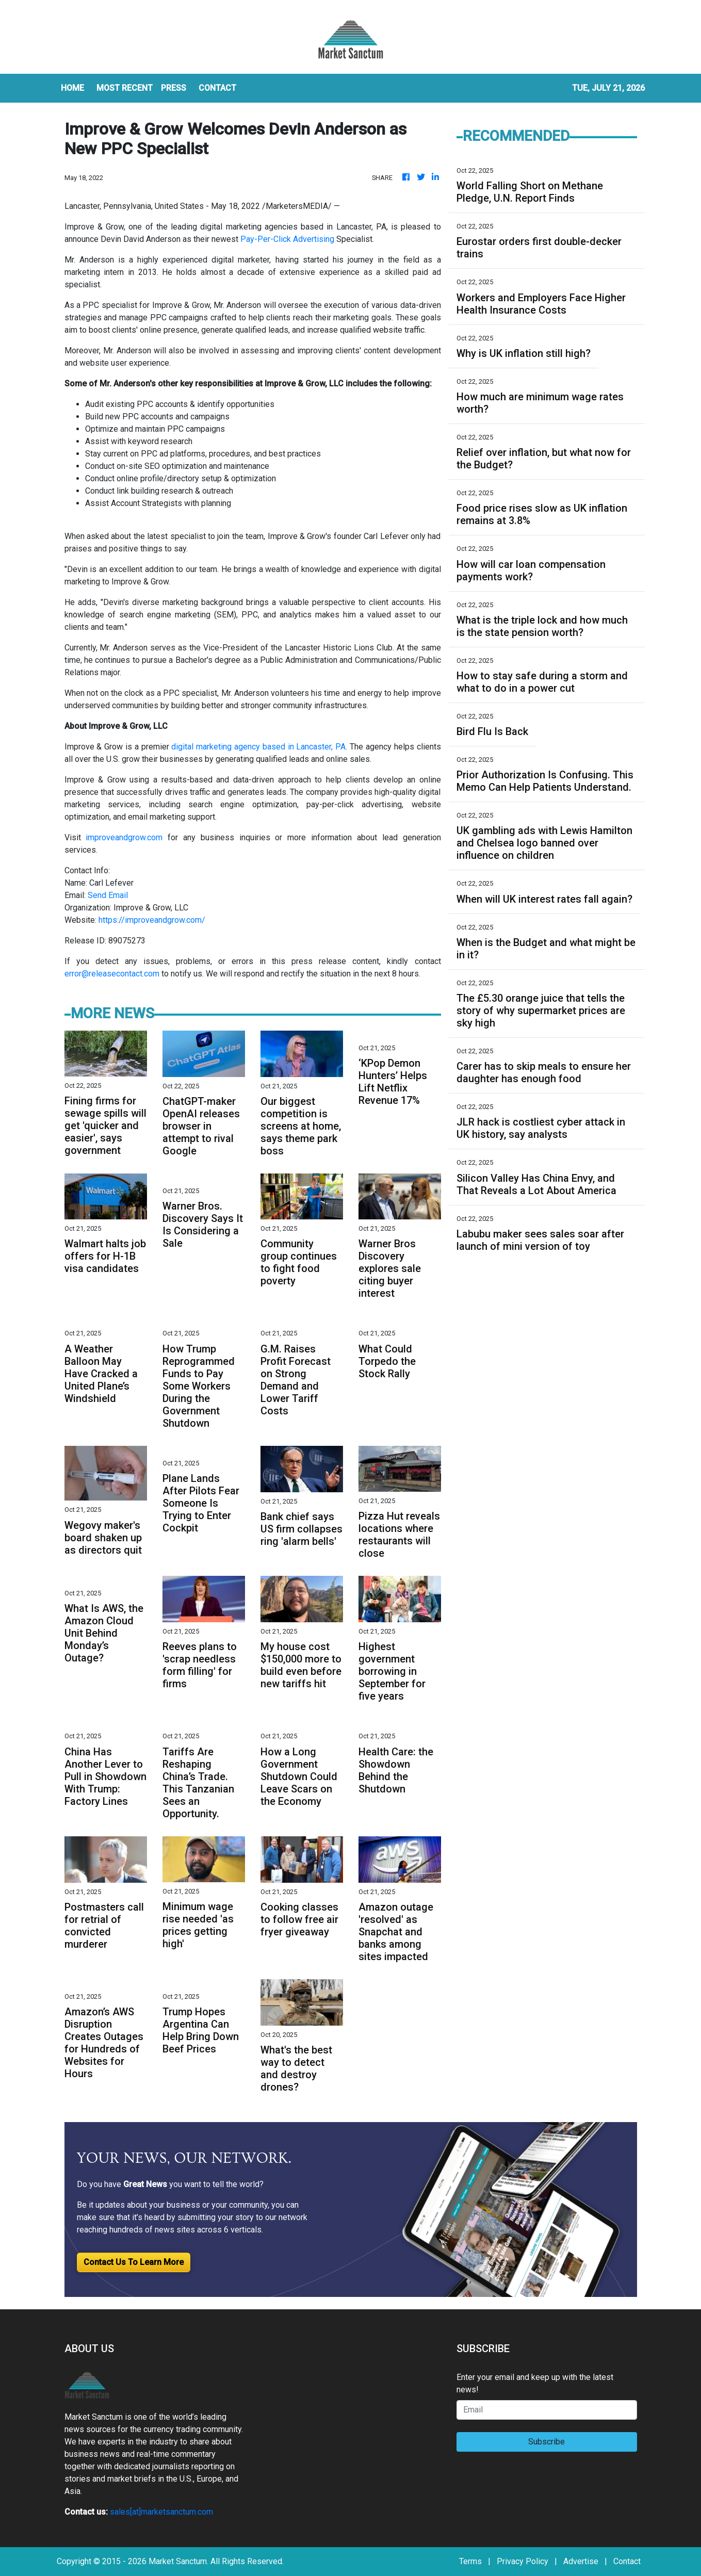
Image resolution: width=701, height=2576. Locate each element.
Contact (627, 2561)
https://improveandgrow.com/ (152, 920)
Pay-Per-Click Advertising (287, 239)
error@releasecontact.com (111, 974)
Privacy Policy (522, 2561)
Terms (470, 2561)
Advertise (580, 2561)
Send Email (108, 895)
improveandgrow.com (124, 837)
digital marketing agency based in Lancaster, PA (258, 747)
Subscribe (546, 2442)
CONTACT (217, 88)
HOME (72, 88)
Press (173, 88)
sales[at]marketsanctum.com (161, 2512)
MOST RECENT (124, 88)
